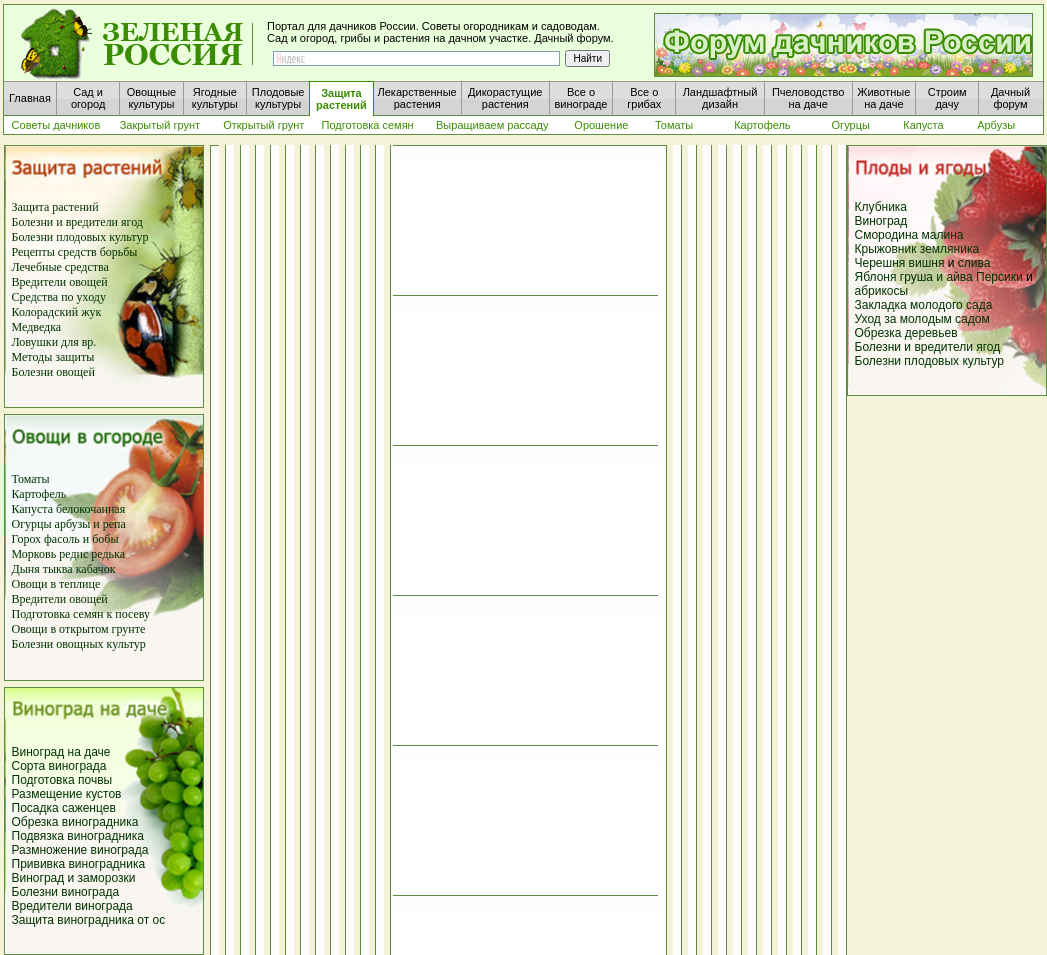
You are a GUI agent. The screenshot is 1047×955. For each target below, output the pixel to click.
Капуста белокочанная (69, 509)
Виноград (881, 221)
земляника (949, 249)
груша (916, 277)
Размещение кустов (67, 794)
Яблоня (876, 277)
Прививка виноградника (79, 864)
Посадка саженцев (64, 808)
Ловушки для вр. (54, 342)
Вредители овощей (60, 282)
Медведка (37, 327)
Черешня (882, 263)
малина (943, 235)
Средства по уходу (59, 297)
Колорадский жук (57, 312)
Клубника (881, 207)
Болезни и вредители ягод (77, 222)
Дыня (26, 569)
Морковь (34, 554)
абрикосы (882, 291)
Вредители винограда (72, 906)
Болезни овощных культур (79, 644)
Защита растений (55, 207)
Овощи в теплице (56, 584)
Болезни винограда (66, 892)
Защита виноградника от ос (89, 920)
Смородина (887, 235)
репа (114, 524)
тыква (56, 569)
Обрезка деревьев (906, 333)
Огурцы (32, 524)
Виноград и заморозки (74, 878)
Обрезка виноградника (75, 822)
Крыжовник (886, 249)
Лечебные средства (60, 267)
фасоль (63, 539)
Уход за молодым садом (922, 319)
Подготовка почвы (62, 780)
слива (974, 263)
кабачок (96, 569)
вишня (928, 263)
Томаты (31, 479)
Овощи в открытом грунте (79, 629)
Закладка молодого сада (924, 305)
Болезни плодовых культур (80, 237)
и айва (954, 277)
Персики (999, 277)
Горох (28, 539)
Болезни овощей (53, 372)
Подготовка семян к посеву (81, 614)
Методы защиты (53, 357)
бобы (103, 539)
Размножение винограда (80, 850)
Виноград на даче (61, 752)
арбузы (74, 524)
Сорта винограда (59, 766)
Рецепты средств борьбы (75, 252)
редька (108, 554)
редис (72, 554)
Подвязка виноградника (78, 836)
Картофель (39, 494)
